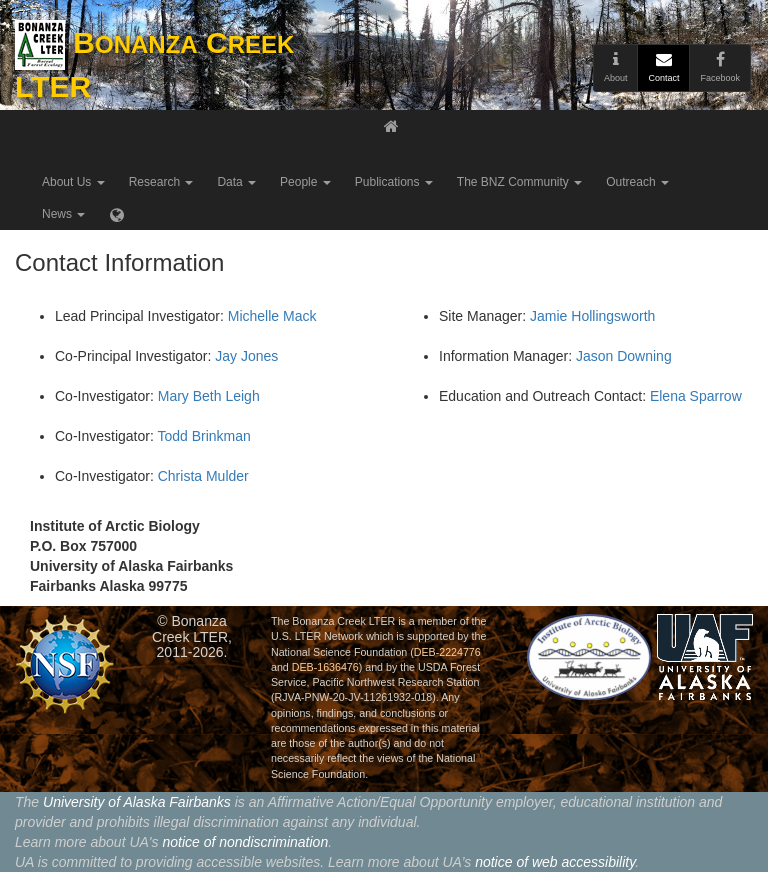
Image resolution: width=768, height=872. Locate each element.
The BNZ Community (519, 182)
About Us (73, 182)
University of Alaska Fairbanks (137, 802)
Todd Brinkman (203, 436)
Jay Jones (246, 356)
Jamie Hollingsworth (592, 316)
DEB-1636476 (325, 667)
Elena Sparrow (696, 396)
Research (161, 182)
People (305, 182)
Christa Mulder (203, 476)
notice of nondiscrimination (245, 842)
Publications (394, 182)
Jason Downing (624, 356)
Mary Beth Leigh (209, 396)
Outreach (637, 182)
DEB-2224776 (447, 652)
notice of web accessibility (555, 862)
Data (236, 182)
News (63, 214)
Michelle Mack (272, 316)
